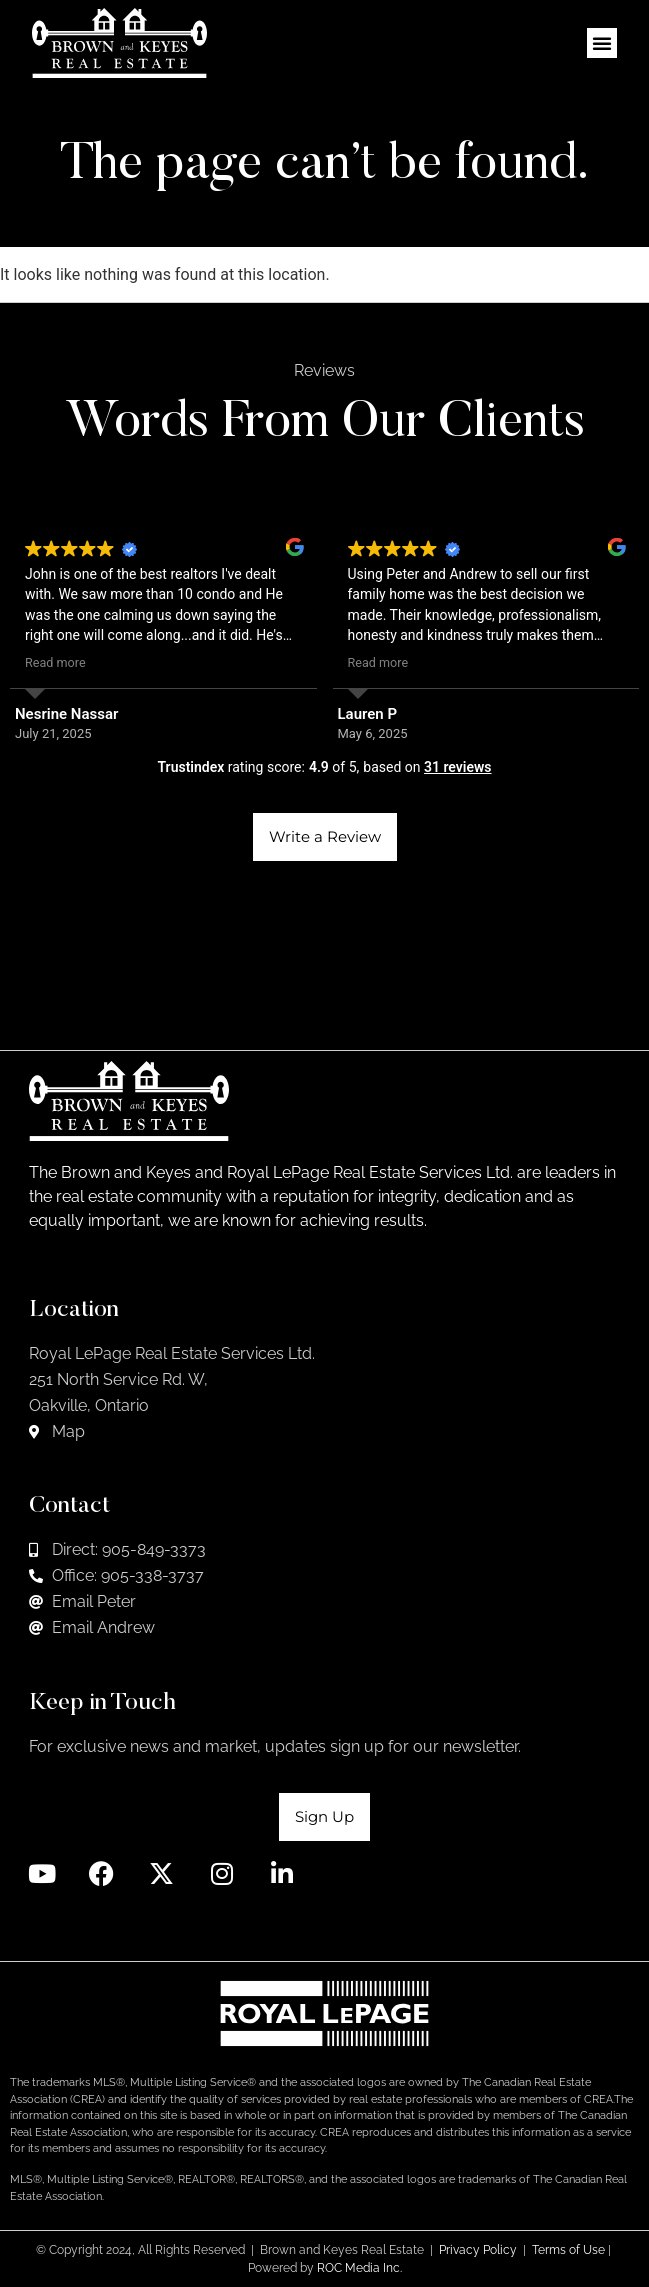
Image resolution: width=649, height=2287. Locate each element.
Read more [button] (55, 662)
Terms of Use (568, 2250)
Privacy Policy (478, 2250)
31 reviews (458, 767)
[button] (602, 43)
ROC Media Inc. (359, 2268)
